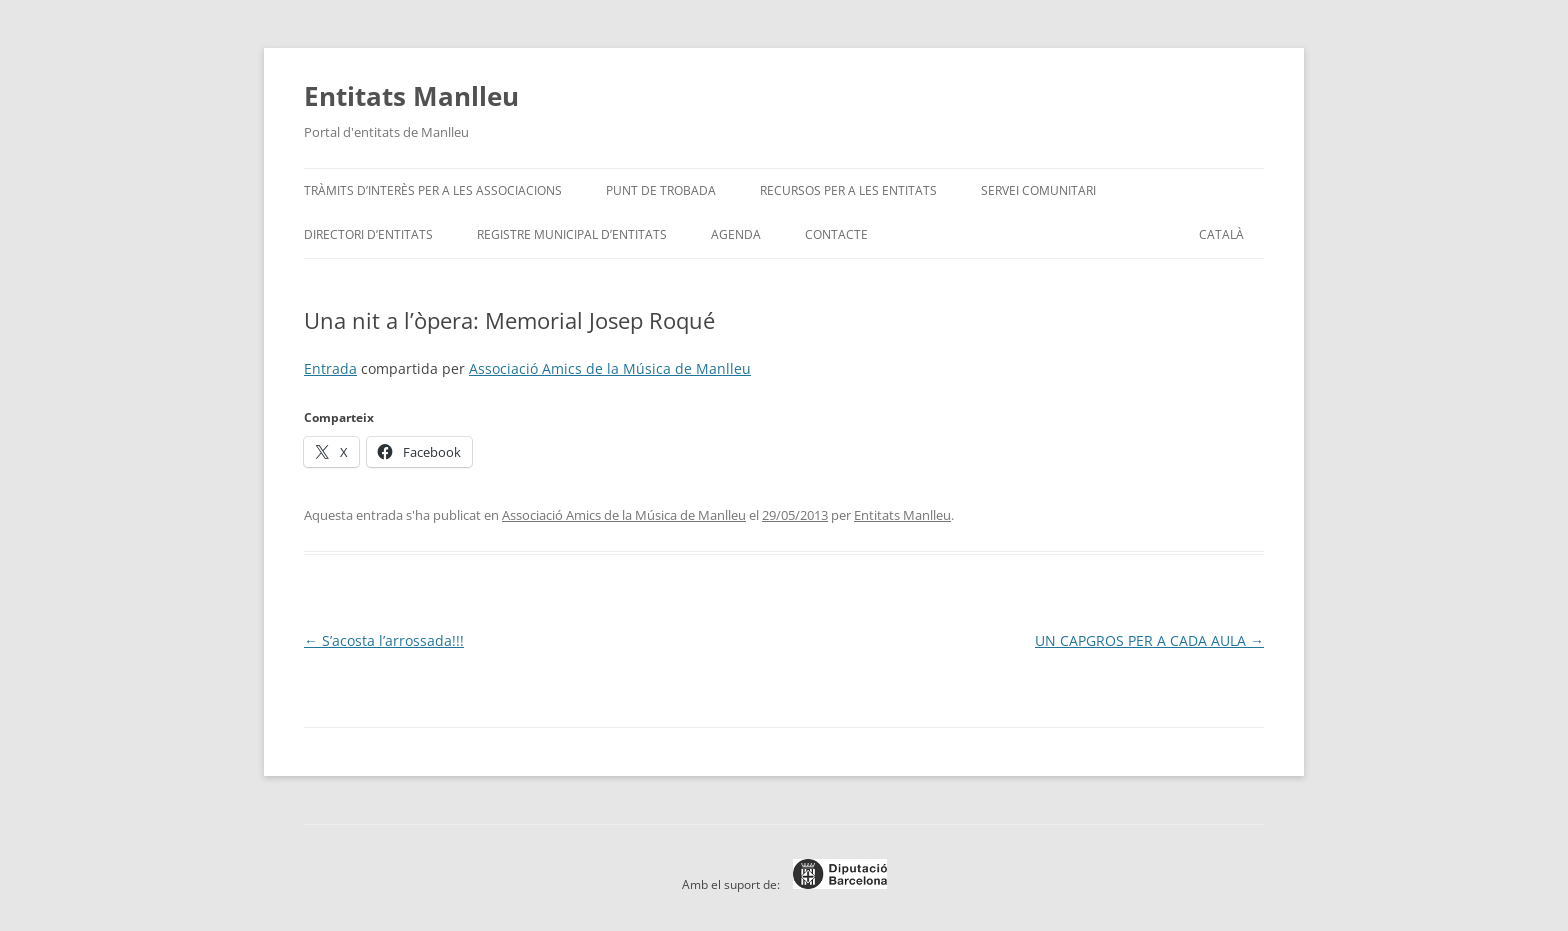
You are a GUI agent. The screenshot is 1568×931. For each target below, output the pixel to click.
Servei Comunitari (1038, 190)
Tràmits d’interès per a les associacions (433, 190)
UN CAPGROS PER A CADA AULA (1149, 640)
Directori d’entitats (368, 234)
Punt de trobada (661, 190)
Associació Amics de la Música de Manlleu (610, 368)
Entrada (330, 368)
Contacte (836, 234)
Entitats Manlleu (411, 96)
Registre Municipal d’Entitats (572, 234)
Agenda (736, 234)
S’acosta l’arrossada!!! (384, 640)
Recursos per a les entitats (848, 190)
